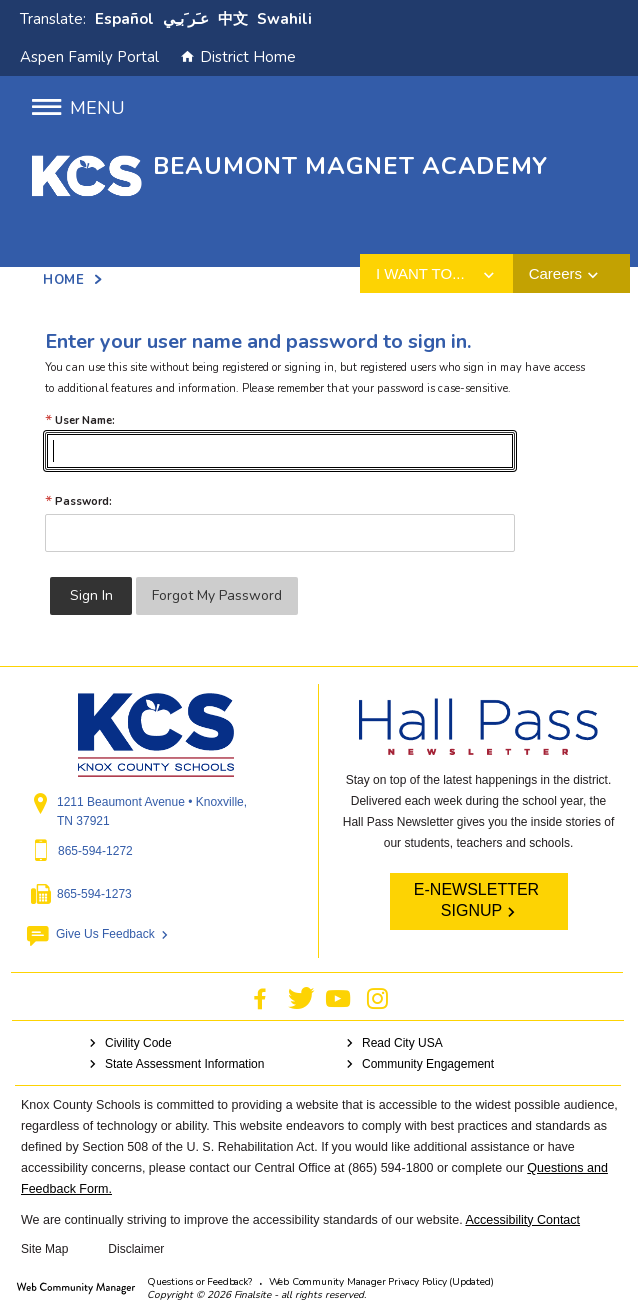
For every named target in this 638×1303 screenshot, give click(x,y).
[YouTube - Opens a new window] (338, 998)
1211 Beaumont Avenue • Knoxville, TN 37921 (152, 811)
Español (124, 19)
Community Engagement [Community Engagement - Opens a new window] (428, 1064)
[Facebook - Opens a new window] (259, 998)
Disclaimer (136, 1249)
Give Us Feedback (105, 934)
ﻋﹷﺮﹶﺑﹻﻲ (186, 19)
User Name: (80, 420)
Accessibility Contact (522, 1220)
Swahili (284, 19)
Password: (78, 501)
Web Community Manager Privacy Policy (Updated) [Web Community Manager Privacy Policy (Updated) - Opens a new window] (381, 1282)
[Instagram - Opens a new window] (377, 998)
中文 (233, 19)
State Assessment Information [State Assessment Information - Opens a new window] (184, 1064)
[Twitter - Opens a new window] (301, 998)
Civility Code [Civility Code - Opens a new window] (138, 1043)
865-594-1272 (95, 851)
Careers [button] (555, 273)
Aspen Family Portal (89, 57)
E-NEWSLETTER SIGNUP (476, 900)
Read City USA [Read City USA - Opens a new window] (402, 1043)
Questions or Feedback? (199, 1282)
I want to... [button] (420, 273)
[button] (78, 108)
